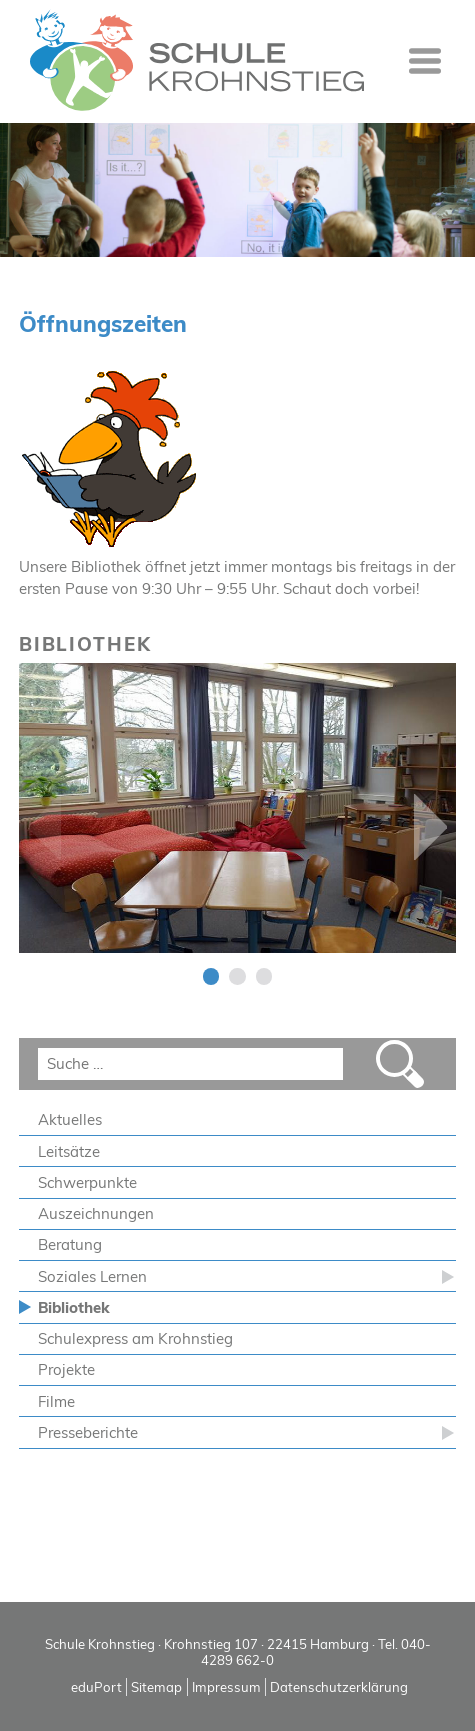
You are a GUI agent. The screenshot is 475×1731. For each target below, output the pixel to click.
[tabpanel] (238, 808)
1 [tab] (211, 976)
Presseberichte (88, 1432)
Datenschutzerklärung (339, 1687)
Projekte (66, 1369)
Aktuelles (70, 1119)
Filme (56, 1401)
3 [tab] (264, 976)
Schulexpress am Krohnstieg (135, 1338)
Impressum (226, 1687)
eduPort (96, 1687)
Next (430, 827)
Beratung (70, 1244)
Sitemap (156, 1687)
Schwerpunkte (87, 1182)
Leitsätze (69, 1151)
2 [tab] (237, 976)
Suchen (399, 1064)
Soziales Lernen (92, 1276)
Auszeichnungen (96, 1213)
